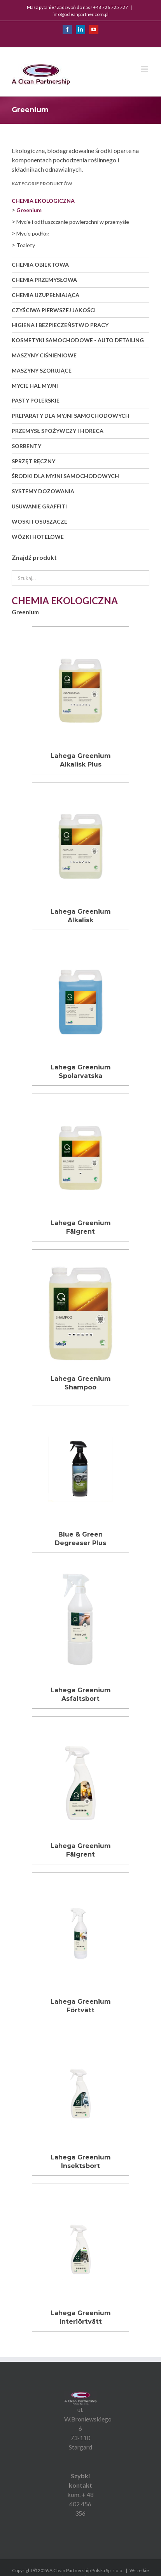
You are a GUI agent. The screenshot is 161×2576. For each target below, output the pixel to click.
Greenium (29, 210)
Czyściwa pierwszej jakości (54, 310)
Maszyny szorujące (42, 370)
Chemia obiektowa (40, 264)
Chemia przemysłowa (44, 279)
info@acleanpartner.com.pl (80, 14)
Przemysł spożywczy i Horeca (57, 430)
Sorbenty (26, 446)
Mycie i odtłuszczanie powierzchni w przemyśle (72, 221)
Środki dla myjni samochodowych (65, 476)
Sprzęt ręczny (33, 461)
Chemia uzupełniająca (45, 295)
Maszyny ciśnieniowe (44, 355)
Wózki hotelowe (38, 536)
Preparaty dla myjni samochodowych (71, 415)
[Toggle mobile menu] (145, 69)
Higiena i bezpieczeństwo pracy (60, 325)
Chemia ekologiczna (43, 200)
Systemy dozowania (43, 491)
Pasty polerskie (36, 400)
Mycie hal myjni (35, 385)
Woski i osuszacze (39, 521)
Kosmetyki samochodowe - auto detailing (78, 340)
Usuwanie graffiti (39, 506)
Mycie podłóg (32, 233)
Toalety (25, 245)
